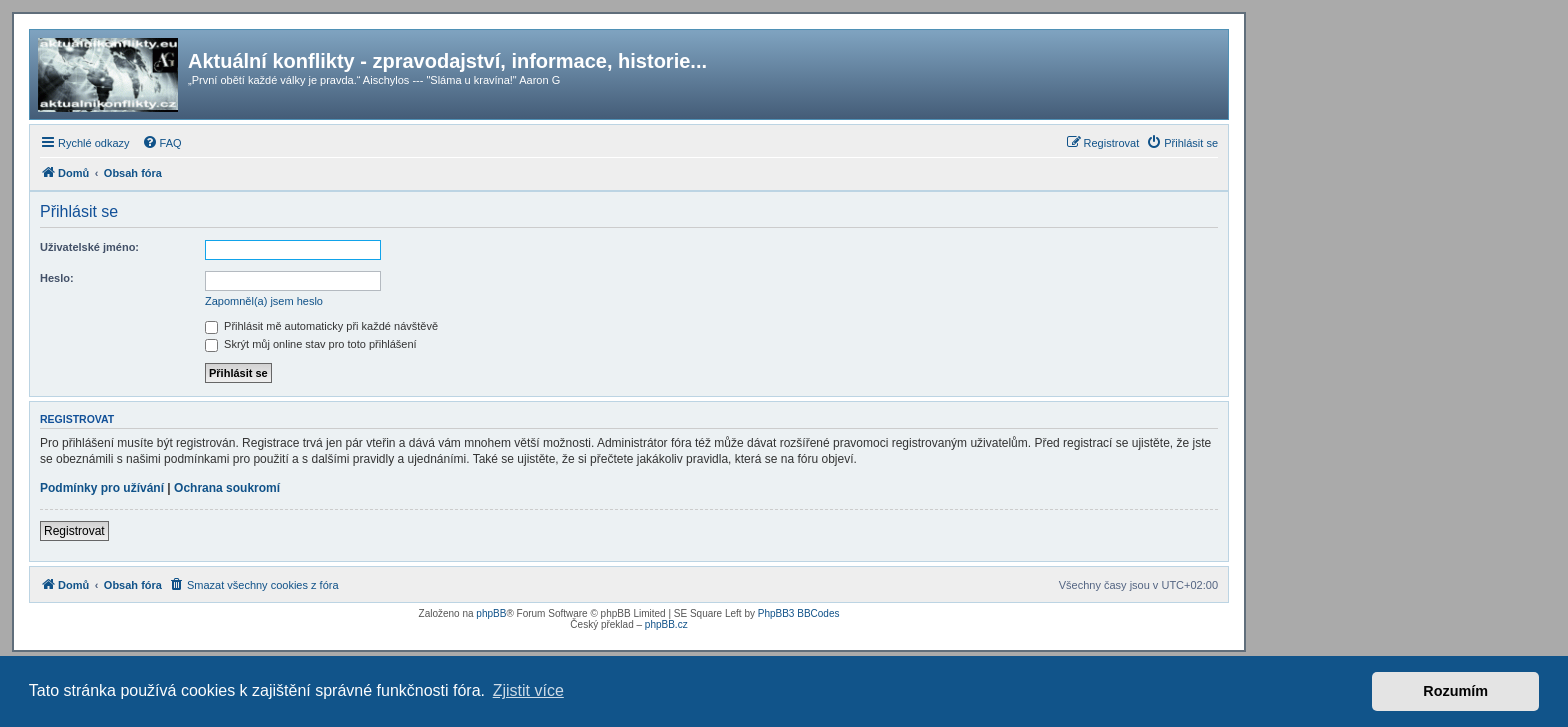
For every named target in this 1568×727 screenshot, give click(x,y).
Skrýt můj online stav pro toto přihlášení (311, 344)
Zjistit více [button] (528, 690)
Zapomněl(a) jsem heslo (264, 301)
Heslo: (57, 278)
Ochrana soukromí (227, 488)
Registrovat (74, 531)
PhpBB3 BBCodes (799, 613)
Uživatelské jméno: (89, 247)
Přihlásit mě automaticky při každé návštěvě (321, 326)
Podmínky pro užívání (102, 488)
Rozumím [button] (1455, 691)
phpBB (491, 613)
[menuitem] (162, 143)
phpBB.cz (666, 624)
